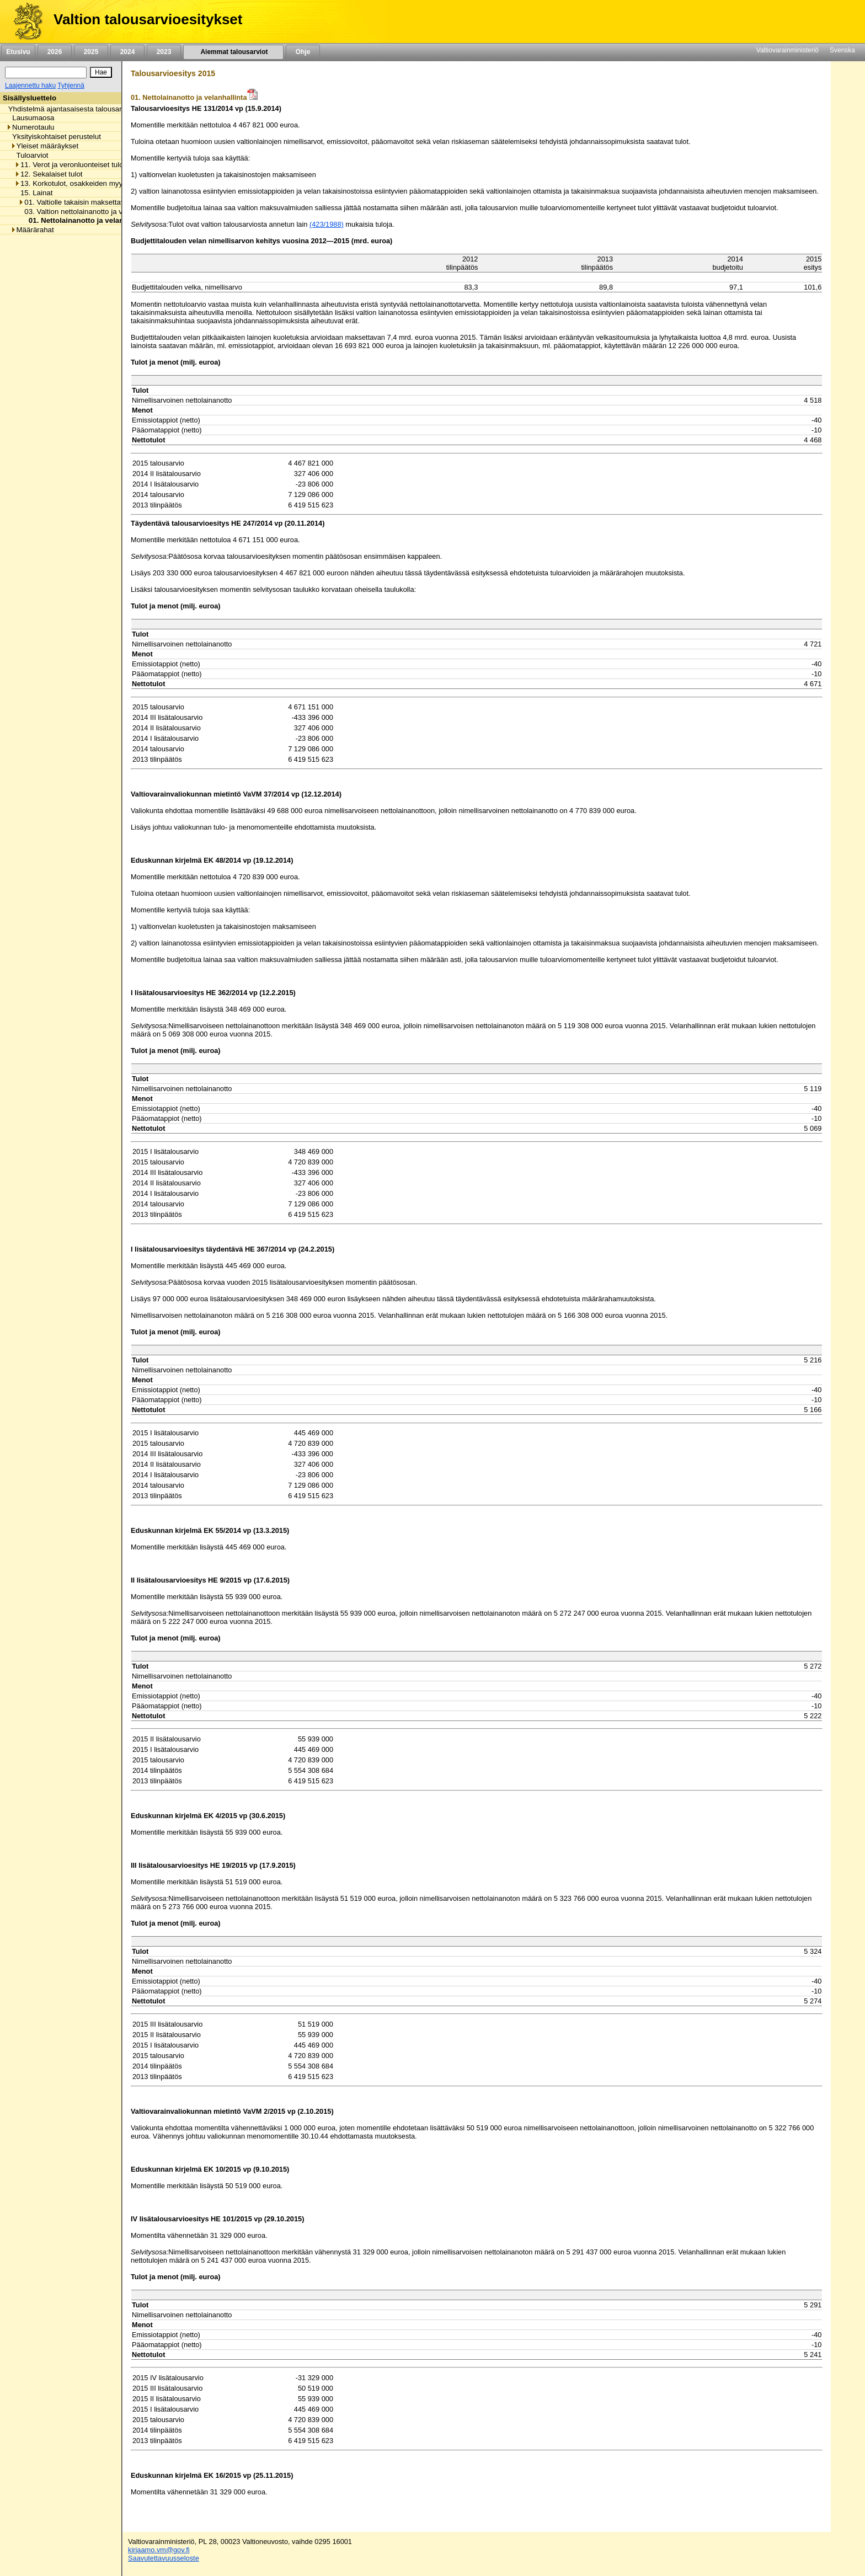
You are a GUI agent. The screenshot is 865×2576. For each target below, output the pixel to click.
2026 (55, 52)
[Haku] (46, 72)
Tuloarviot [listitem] (29, 155)
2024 (127, 52)
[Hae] (101, 72)
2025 (91, 52)
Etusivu (18, 52)
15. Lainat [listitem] (33, 193)
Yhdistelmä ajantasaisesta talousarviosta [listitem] (71, 109)
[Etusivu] (24, 21)
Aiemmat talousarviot (233, 52)
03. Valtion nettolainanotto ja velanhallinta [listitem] (88, 211)
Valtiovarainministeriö (787, 50)
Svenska (842, 50)
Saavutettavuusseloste (163, 2558)
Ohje (303, 52)
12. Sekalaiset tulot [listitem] (48, 174)
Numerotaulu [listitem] (30, 127)
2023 (164, 52)
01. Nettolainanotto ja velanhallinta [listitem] (86, 220)
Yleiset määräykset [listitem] (44, 146)
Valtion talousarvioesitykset (148, 19)
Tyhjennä (70, 85)
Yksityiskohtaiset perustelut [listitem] (53, 136)
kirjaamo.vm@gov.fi (159, 2550)
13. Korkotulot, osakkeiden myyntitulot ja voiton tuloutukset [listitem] (112, 183)
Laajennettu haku (30, 85)
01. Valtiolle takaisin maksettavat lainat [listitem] (84, 202)
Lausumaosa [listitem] (30, 118)
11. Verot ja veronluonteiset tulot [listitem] (69, 165)
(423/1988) (326, 224)
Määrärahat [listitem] (32, 230)
